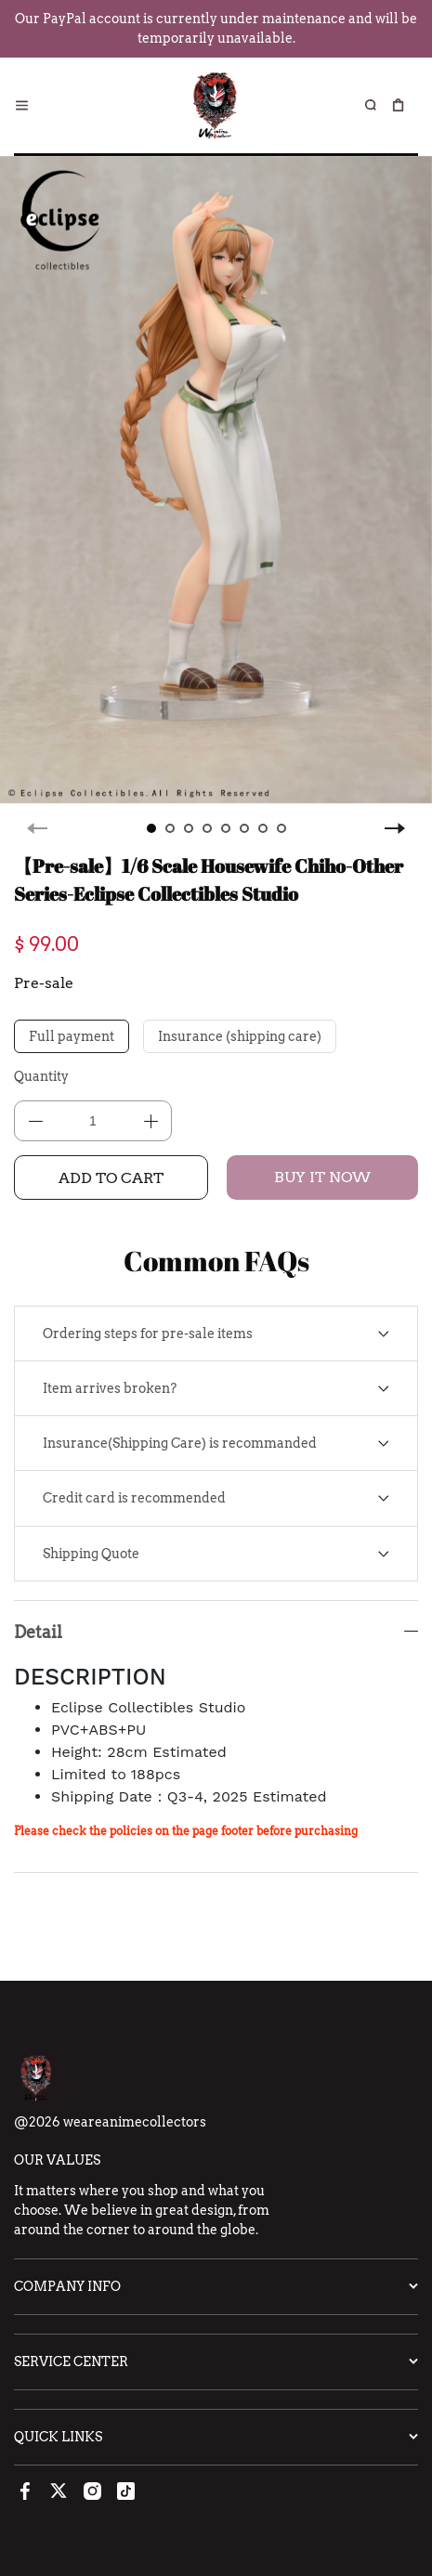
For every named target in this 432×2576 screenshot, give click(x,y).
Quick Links (58, 2436)
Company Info (67, 2286)
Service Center (71, 2361)
